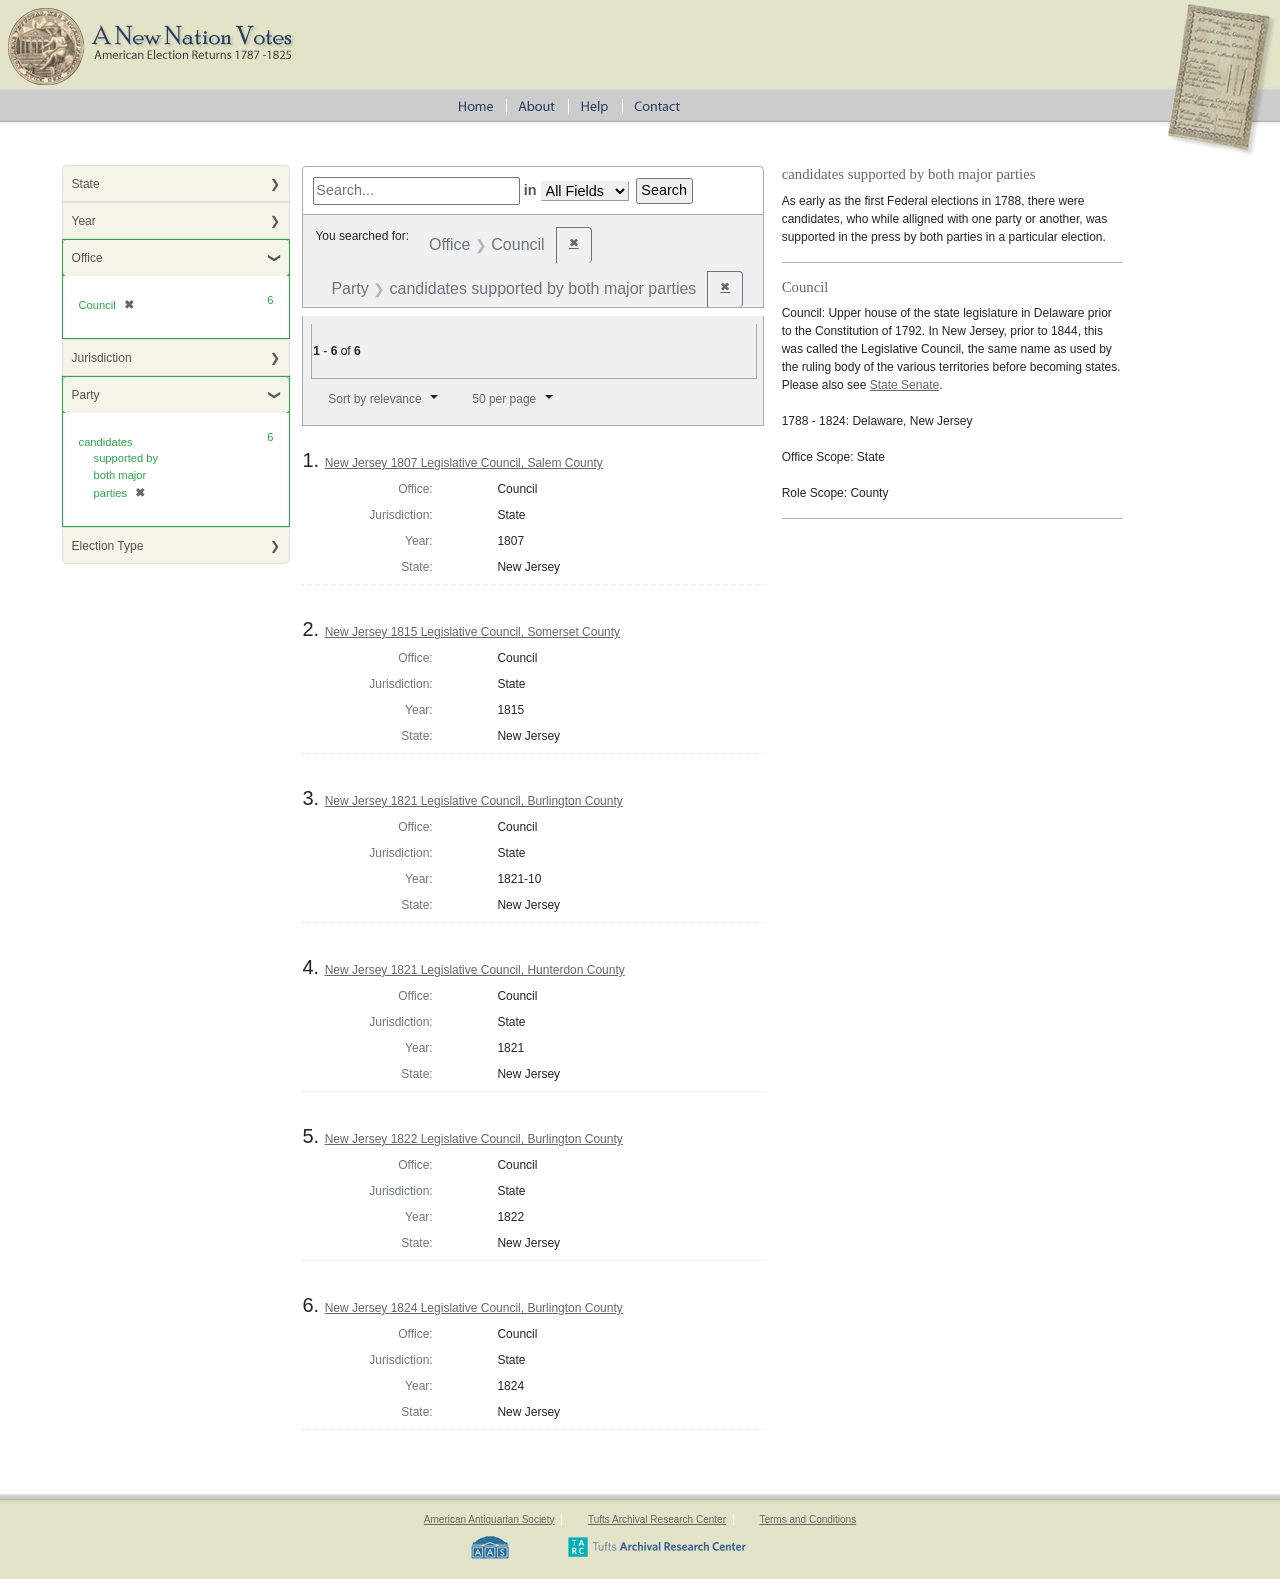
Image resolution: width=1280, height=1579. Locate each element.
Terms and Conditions (807, 1519)
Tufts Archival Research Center (657, 1519)
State (86, 184)
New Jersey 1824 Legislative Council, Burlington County (474, 1308)
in (530, 190)
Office (87, 258)
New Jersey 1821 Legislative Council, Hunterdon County (475, 970)
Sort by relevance (374, 399)
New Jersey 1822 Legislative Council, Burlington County (474, 1139)
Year (84, 221)
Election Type (108, 546)
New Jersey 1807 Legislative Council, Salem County (464, 463)
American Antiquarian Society (489, 1519)
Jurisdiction (102, 358)
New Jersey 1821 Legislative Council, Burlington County (474, 801)
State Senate (904, 385)
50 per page (504, 399)
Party (86, 395)
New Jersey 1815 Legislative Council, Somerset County (472, 632)
